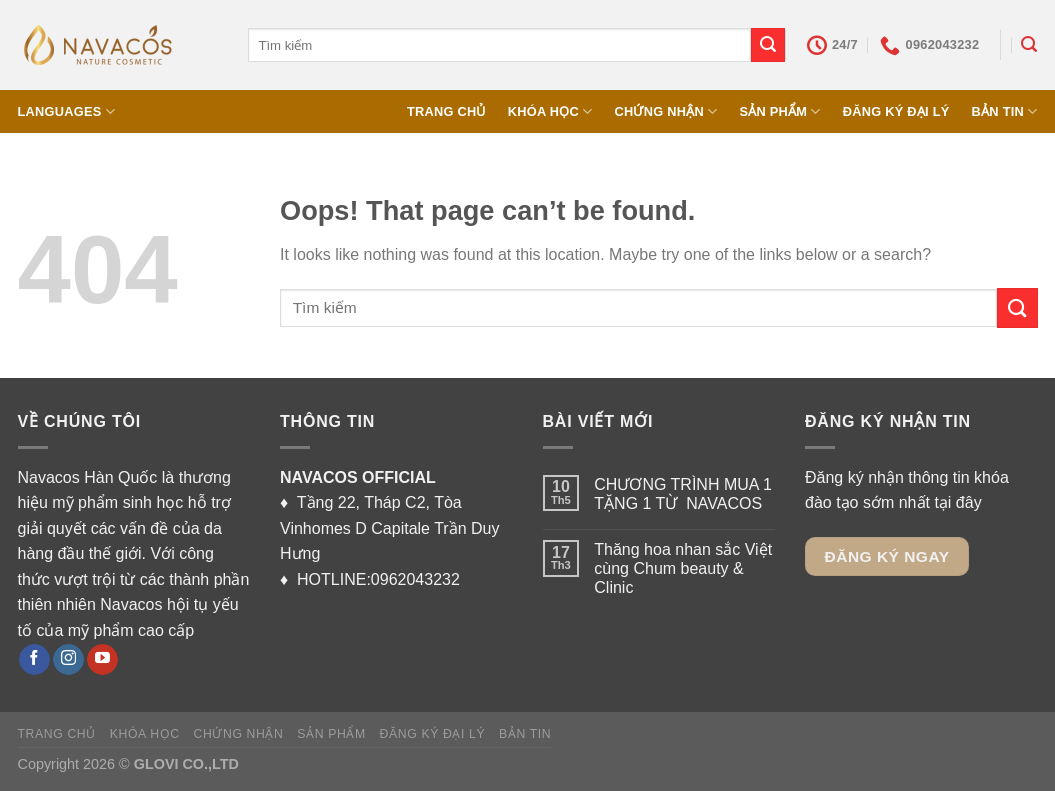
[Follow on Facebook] (34, 660)
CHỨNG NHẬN (665, 111)
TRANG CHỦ (446, 111)
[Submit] (768, 45)
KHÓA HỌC (550, 111)
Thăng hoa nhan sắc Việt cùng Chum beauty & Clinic (683, 568)
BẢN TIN (1005, 111)
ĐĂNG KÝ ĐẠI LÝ (896, 111)
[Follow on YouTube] (102, 660)
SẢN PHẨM (779, 111)
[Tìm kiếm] (1029, 44)
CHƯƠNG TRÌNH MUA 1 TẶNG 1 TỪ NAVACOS (683, 494)
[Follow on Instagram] (68, 660)
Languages (67, 111)
